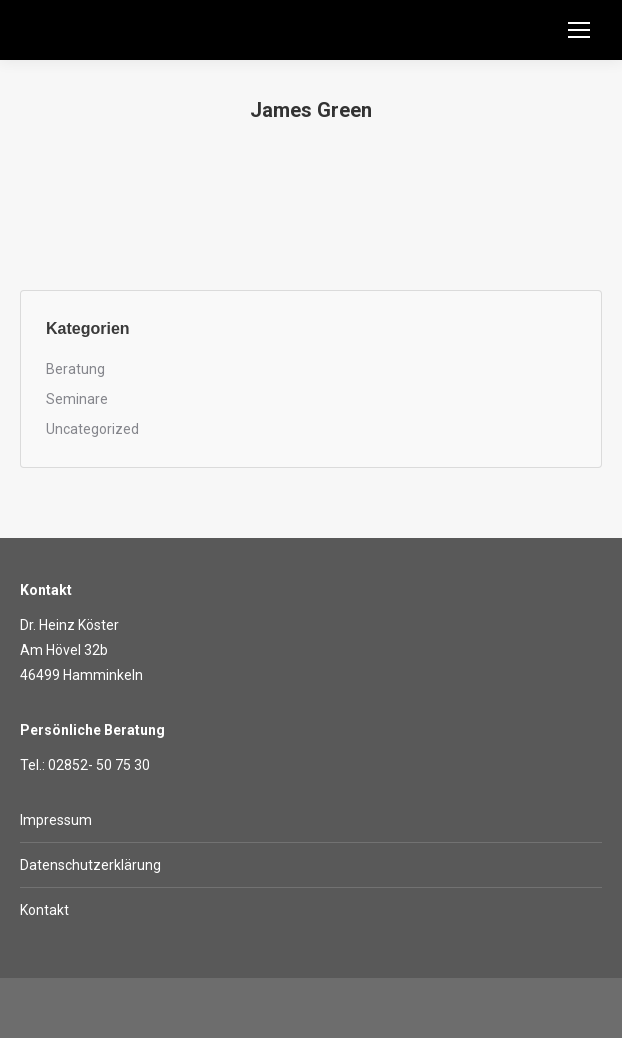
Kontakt (44, 910)
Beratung (75, 369)
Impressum (56, 820)
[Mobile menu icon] (579, 30)
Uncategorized (92, 429)
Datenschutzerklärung (90, 865)
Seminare (77, 399)
